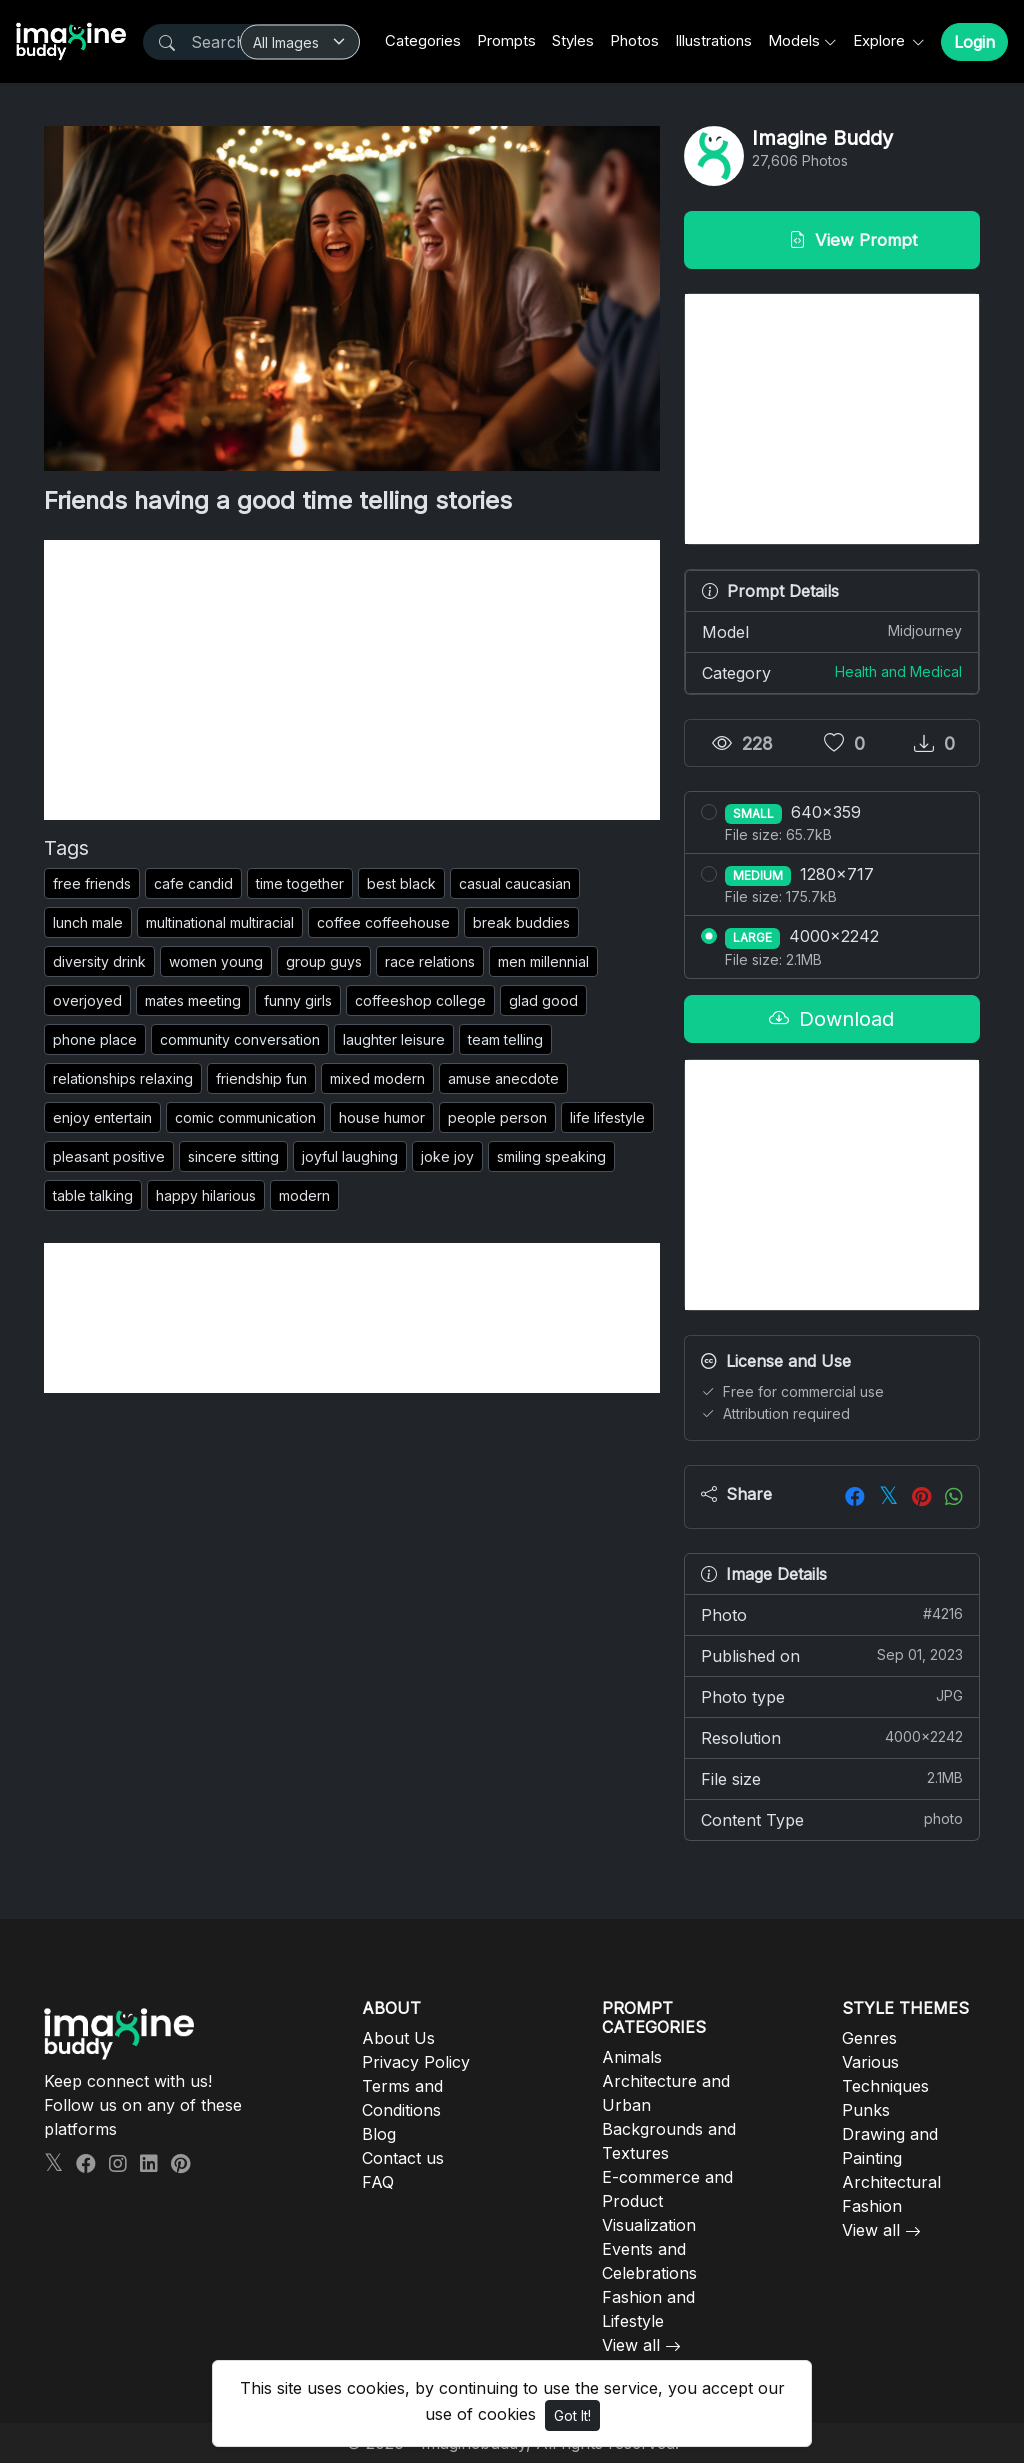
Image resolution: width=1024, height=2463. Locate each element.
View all (631, 2345)
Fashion (872, 2206)
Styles (573, 40)
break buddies (521, 922)
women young (216, 961)
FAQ (378, 2182)
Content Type (832, 1819)
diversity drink (99, 961)
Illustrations (713, 40)
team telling (505, 1039)
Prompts (506, 40)
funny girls (298, 1000)
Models (794, 40)
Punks (866, 2110)
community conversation (240, 1039)
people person (497, 1117)
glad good (543, 1000)
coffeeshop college (420, 1000)
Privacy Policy (416, 2062)
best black (401, 883)
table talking (93, 1195)
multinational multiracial (220, 922)
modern (304, 1195)
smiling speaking (551, 1156)
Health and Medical (898, 671)
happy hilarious (206, 1195)
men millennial (543, 961)
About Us (398, 2038)
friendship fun (261, 1078)
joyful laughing (350, 1156)
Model (832, 631)
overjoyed (87, 1000)
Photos (634, 40)
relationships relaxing (123, 1078)
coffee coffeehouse (383, 922)
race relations (430, 961)
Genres (869, 2038)
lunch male (88, 922)
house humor (382, 1117)
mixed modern (377, 1078)
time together (300, 883)
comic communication (245, 1117)
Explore (881, 40)
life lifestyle (607, 1117)
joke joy (447, 1156)
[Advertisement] (352, 680)
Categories (423, 40)
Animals (632, 2057)
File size (832, 1778)
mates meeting (193, 1000)
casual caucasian (515, 883)
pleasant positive (109, 1156)
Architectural (891, 2182)
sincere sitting (233, 1156)
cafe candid (193, 883)
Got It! (572, 2415)
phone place (95, 1039)
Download (831, 1019)
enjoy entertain (102, 1117)
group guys (324, 961)
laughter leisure (394, 1039)
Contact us (403, 2158)
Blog (379, 2134)
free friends (92, 883)
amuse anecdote (503, 1078)
